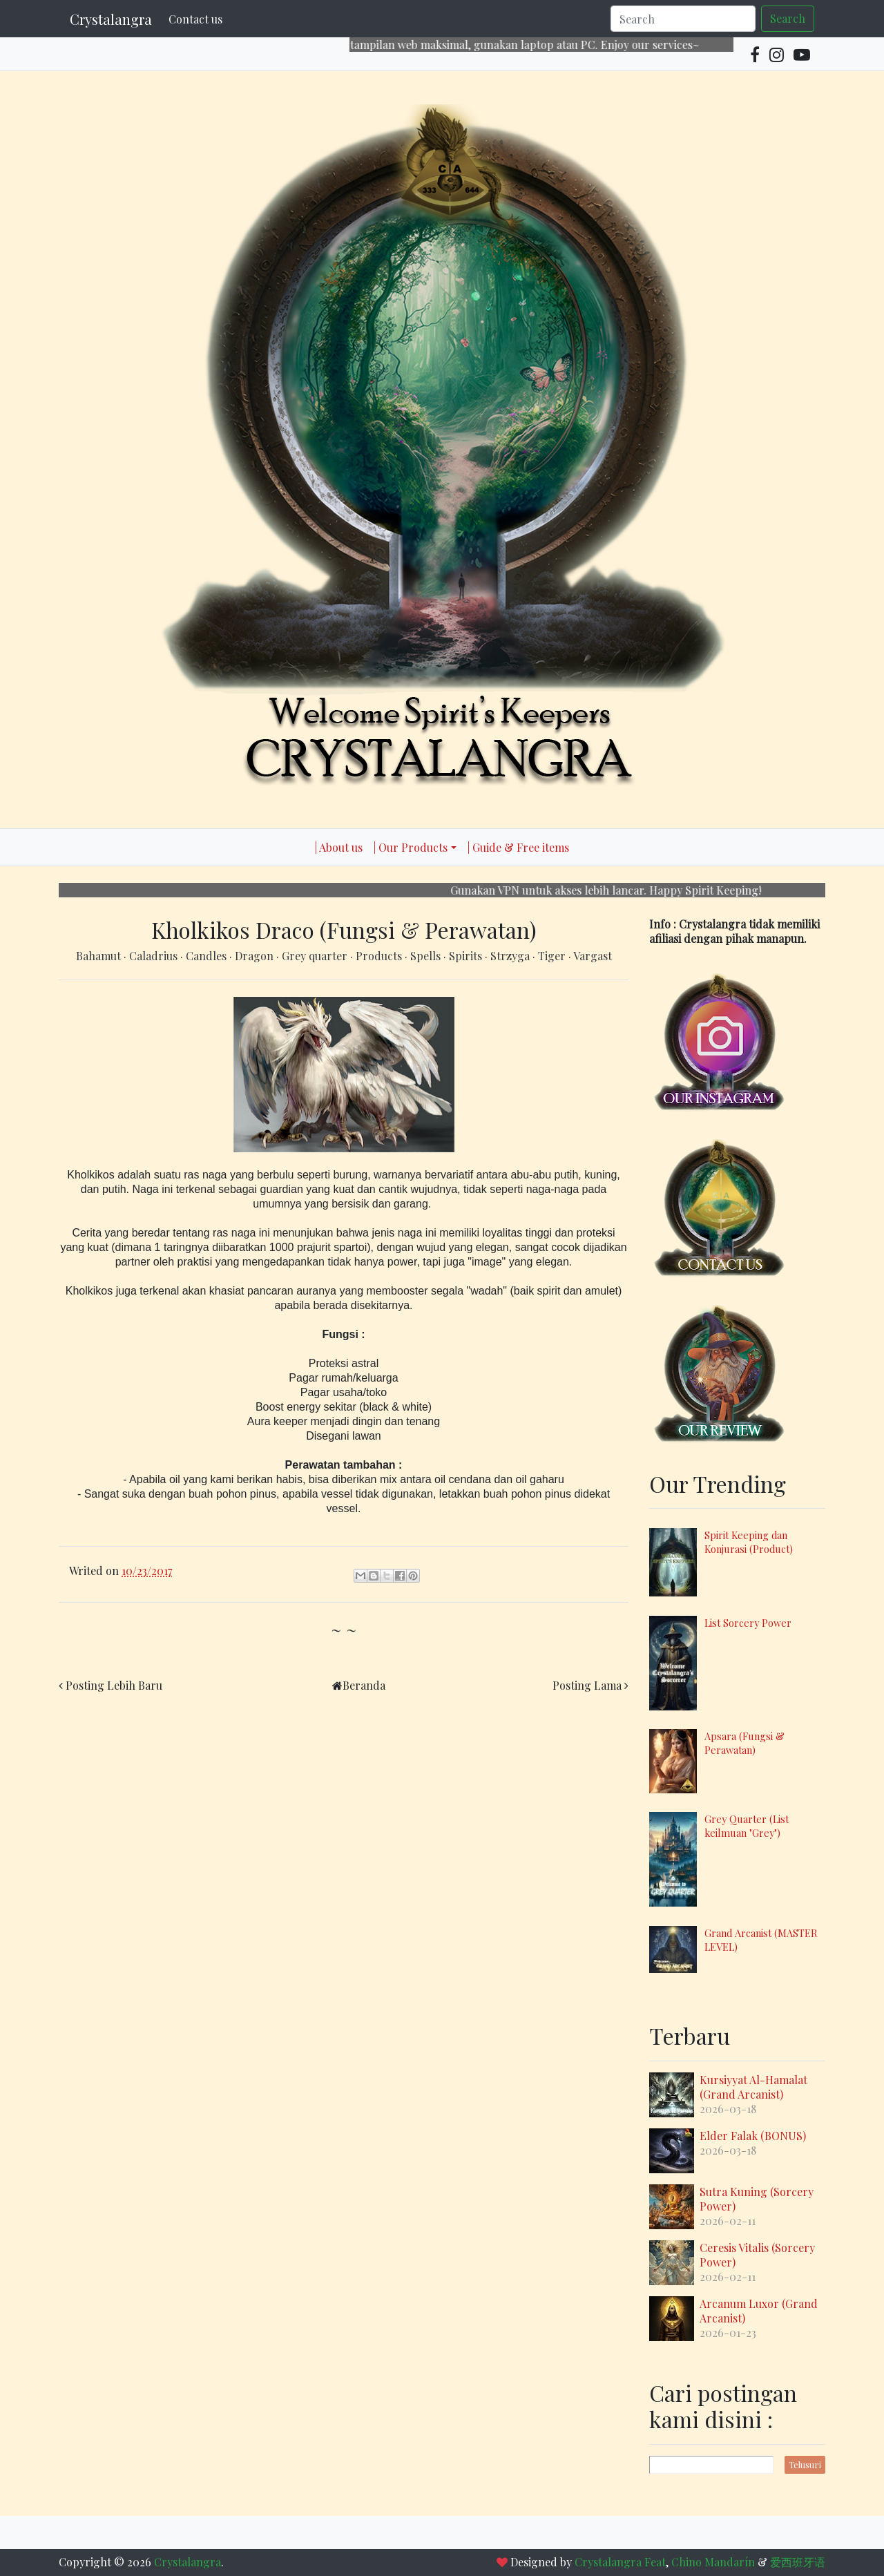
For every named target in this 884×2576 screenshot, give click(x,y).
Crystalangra (111, 19)
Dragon (255, 955)
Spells (426, 955)
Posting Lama (587, 1685)
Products (380, 955)
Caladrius (154, 955)
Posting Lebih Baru (114, 1685)
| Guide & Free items (518, 847)
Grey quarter (316, 955)
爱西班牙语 (797, 2562)
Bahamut (100, 955)
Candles (207, 955)
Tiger (553, 955)
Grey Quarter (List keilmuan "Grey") (746, 1826)
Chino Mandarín (713, 2562)
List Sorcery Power (747, 1623)
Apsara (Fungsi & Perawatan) (744, 1743)
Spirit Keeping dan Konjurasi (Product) (748, 1542)
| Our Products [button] (411, 847)
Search (787, 18)
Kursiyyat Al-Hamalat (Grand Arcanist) (753, 2086)
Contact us (195, 19)
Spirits (467, 955)
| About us (339, 847)
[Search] (683, 19)
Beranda (364, 1685)
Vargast (592, 955)
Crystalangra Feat (620, 2562)
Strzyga (511, 955)
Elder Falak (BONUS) (753, 2135)
